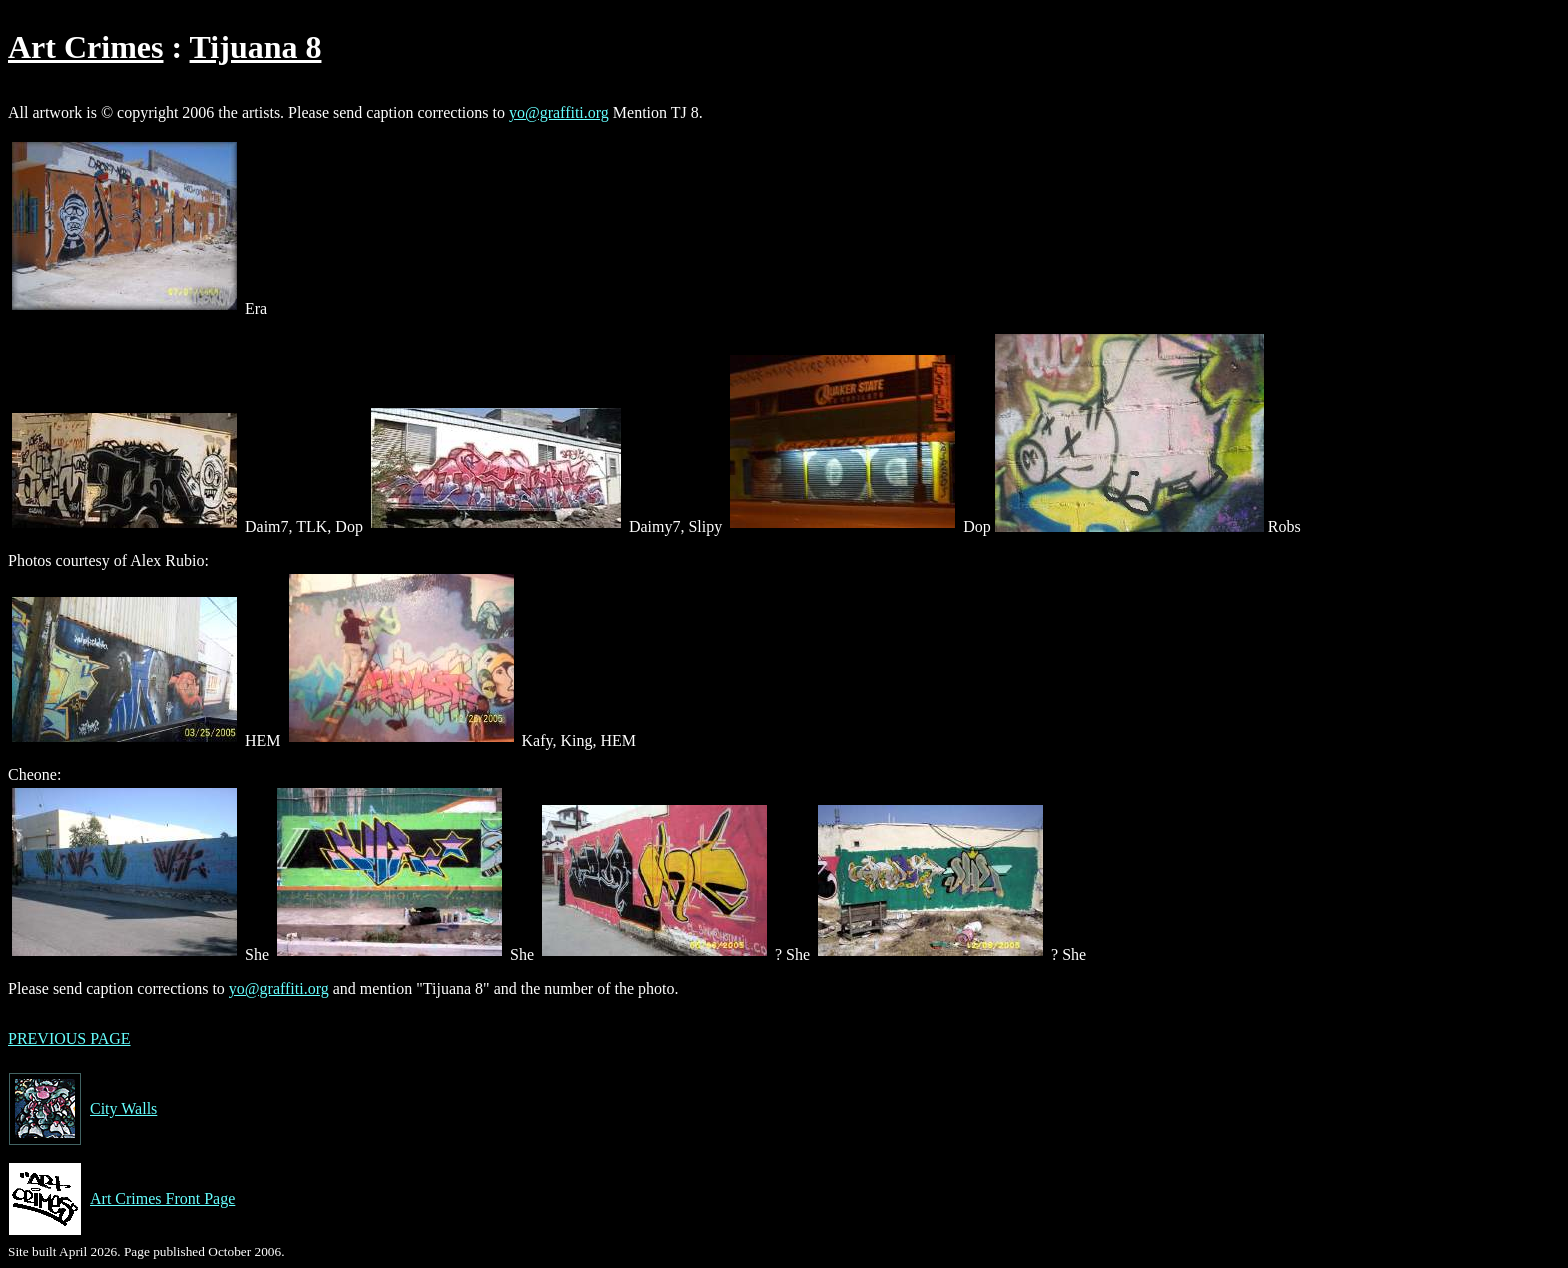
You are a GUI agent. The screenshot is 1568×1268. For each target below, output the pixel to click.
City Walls (82, 1109)
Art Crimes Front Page (121, 1199)
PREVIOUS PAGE (69, 1038)
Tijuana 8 (256, 47)
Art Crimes (85, 47)
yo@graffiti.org (559, 112)
